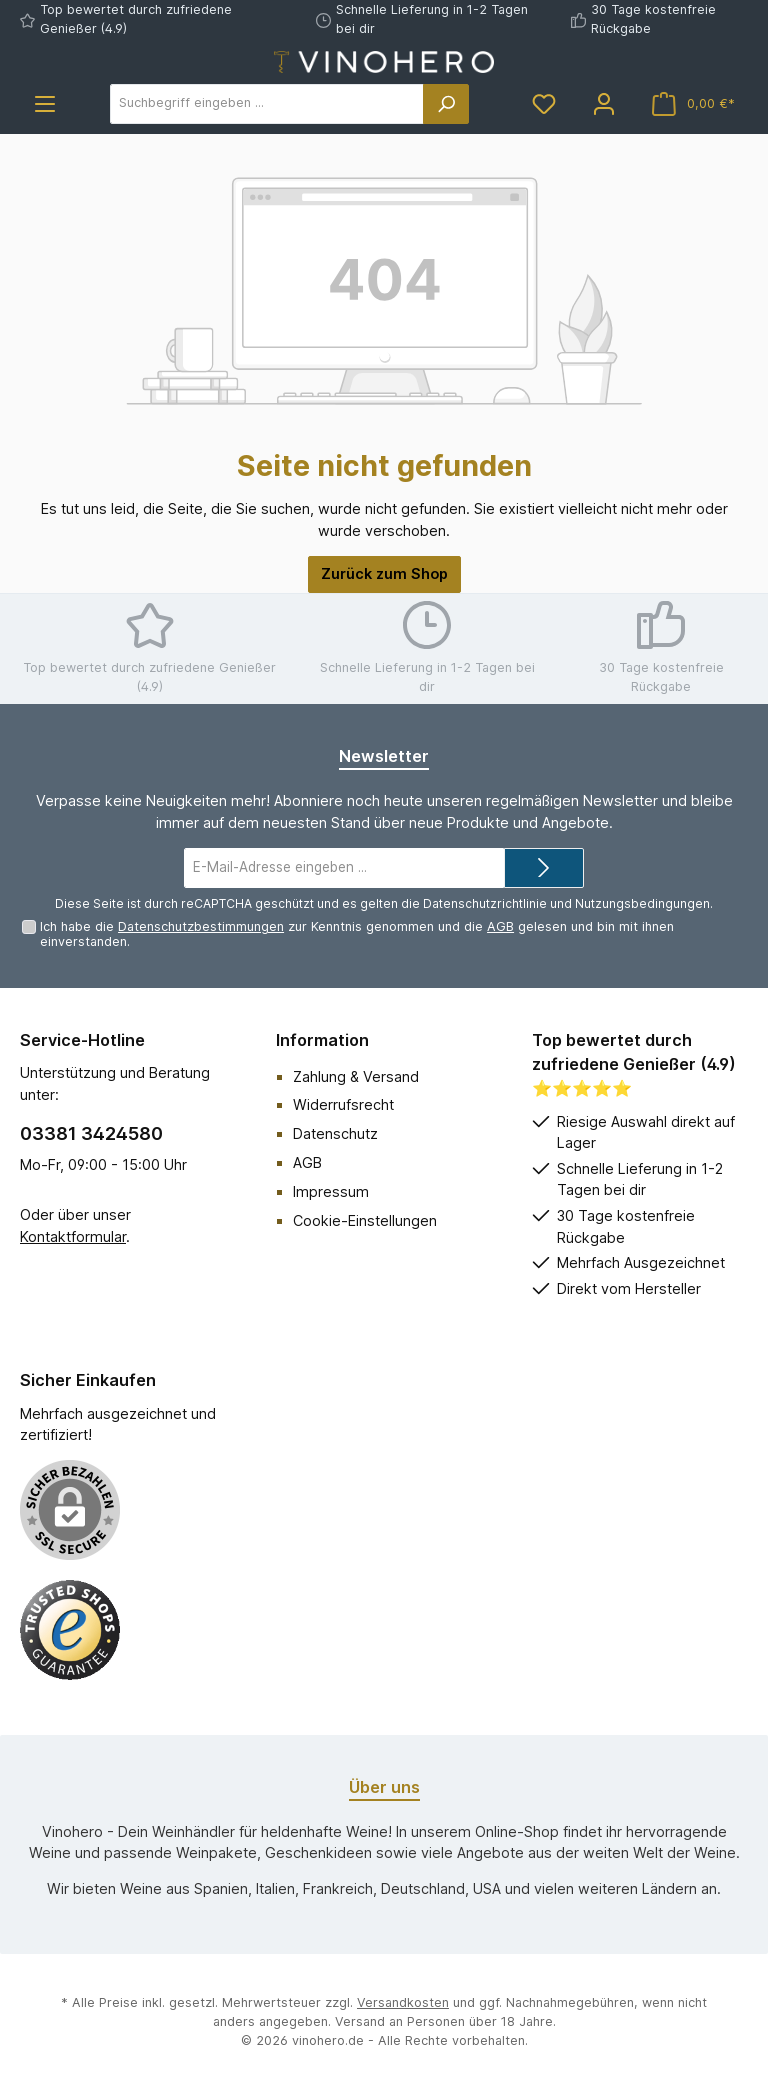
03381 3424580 (91, 1133)
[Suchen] (446, 104)
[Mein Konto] (604, 103)
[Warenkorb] (693, 103)
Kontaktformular (73, 1236)
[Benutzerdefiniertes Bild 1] (70, 1630)
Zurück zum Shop (384, 573)
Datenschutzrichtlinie (485, 903)
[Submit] (544, 868)
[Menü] (45, 103)
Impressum (331, 1191)
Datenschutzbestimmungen (201, 926)
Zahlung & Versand (356, 1076)
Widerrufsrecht (343, 1104)
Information (322, 1040)
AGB (500, 926)
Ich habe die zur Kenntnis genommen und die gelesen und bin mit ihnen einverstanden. (357, 934)
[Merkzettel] (544, 103)
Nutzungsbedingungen (642, 903)
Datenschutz (335, 1133)
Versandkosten (403, 2002)
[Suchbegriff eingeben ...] (267, 104)
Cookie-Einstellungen (365, 1220)
